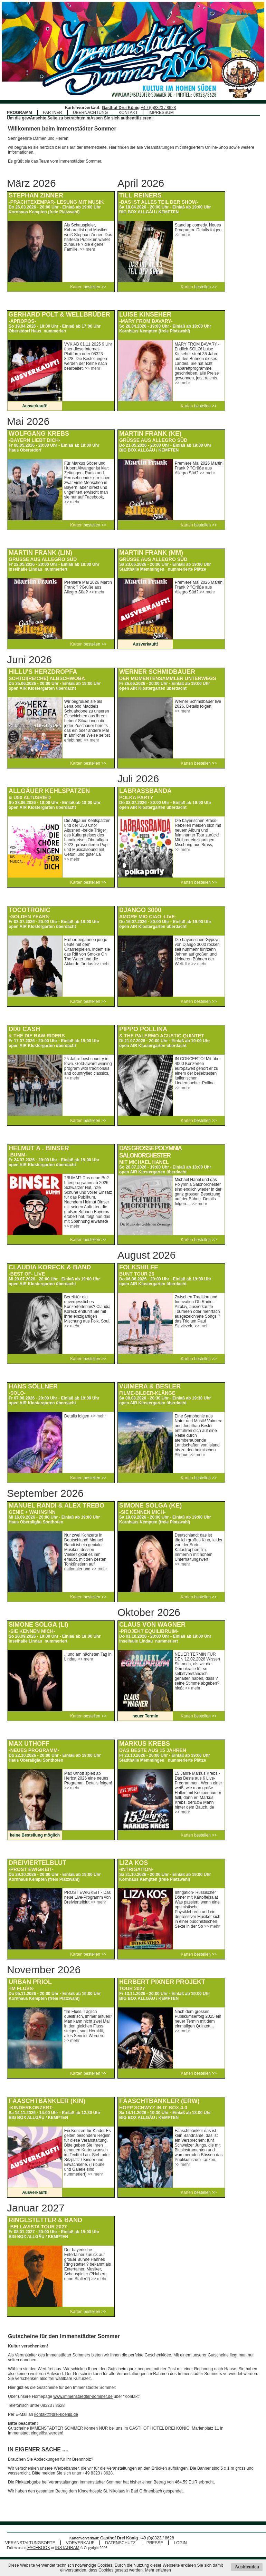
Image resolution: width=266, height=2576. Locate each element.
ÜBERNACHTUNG (90, 112)
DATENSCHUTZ (120, 2542)
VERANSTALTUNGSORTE (30, 2542)
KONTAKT (128, 112)
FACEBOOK (38, 2547)
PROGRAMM (19, 112)
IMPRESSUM (161, 112)
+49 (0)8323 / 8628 (158, 107)
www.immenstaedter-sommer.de (82, 2396)
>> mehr (87, 249)
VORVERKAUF (80, 2542)
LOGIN (180, 2542)
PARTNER (52, 112)
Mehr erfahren (158, 2570)
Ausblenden (247, 2566)
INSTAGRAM (67, 2547)
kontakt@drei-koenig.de (56, 2414)
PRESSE (154, 2542)
